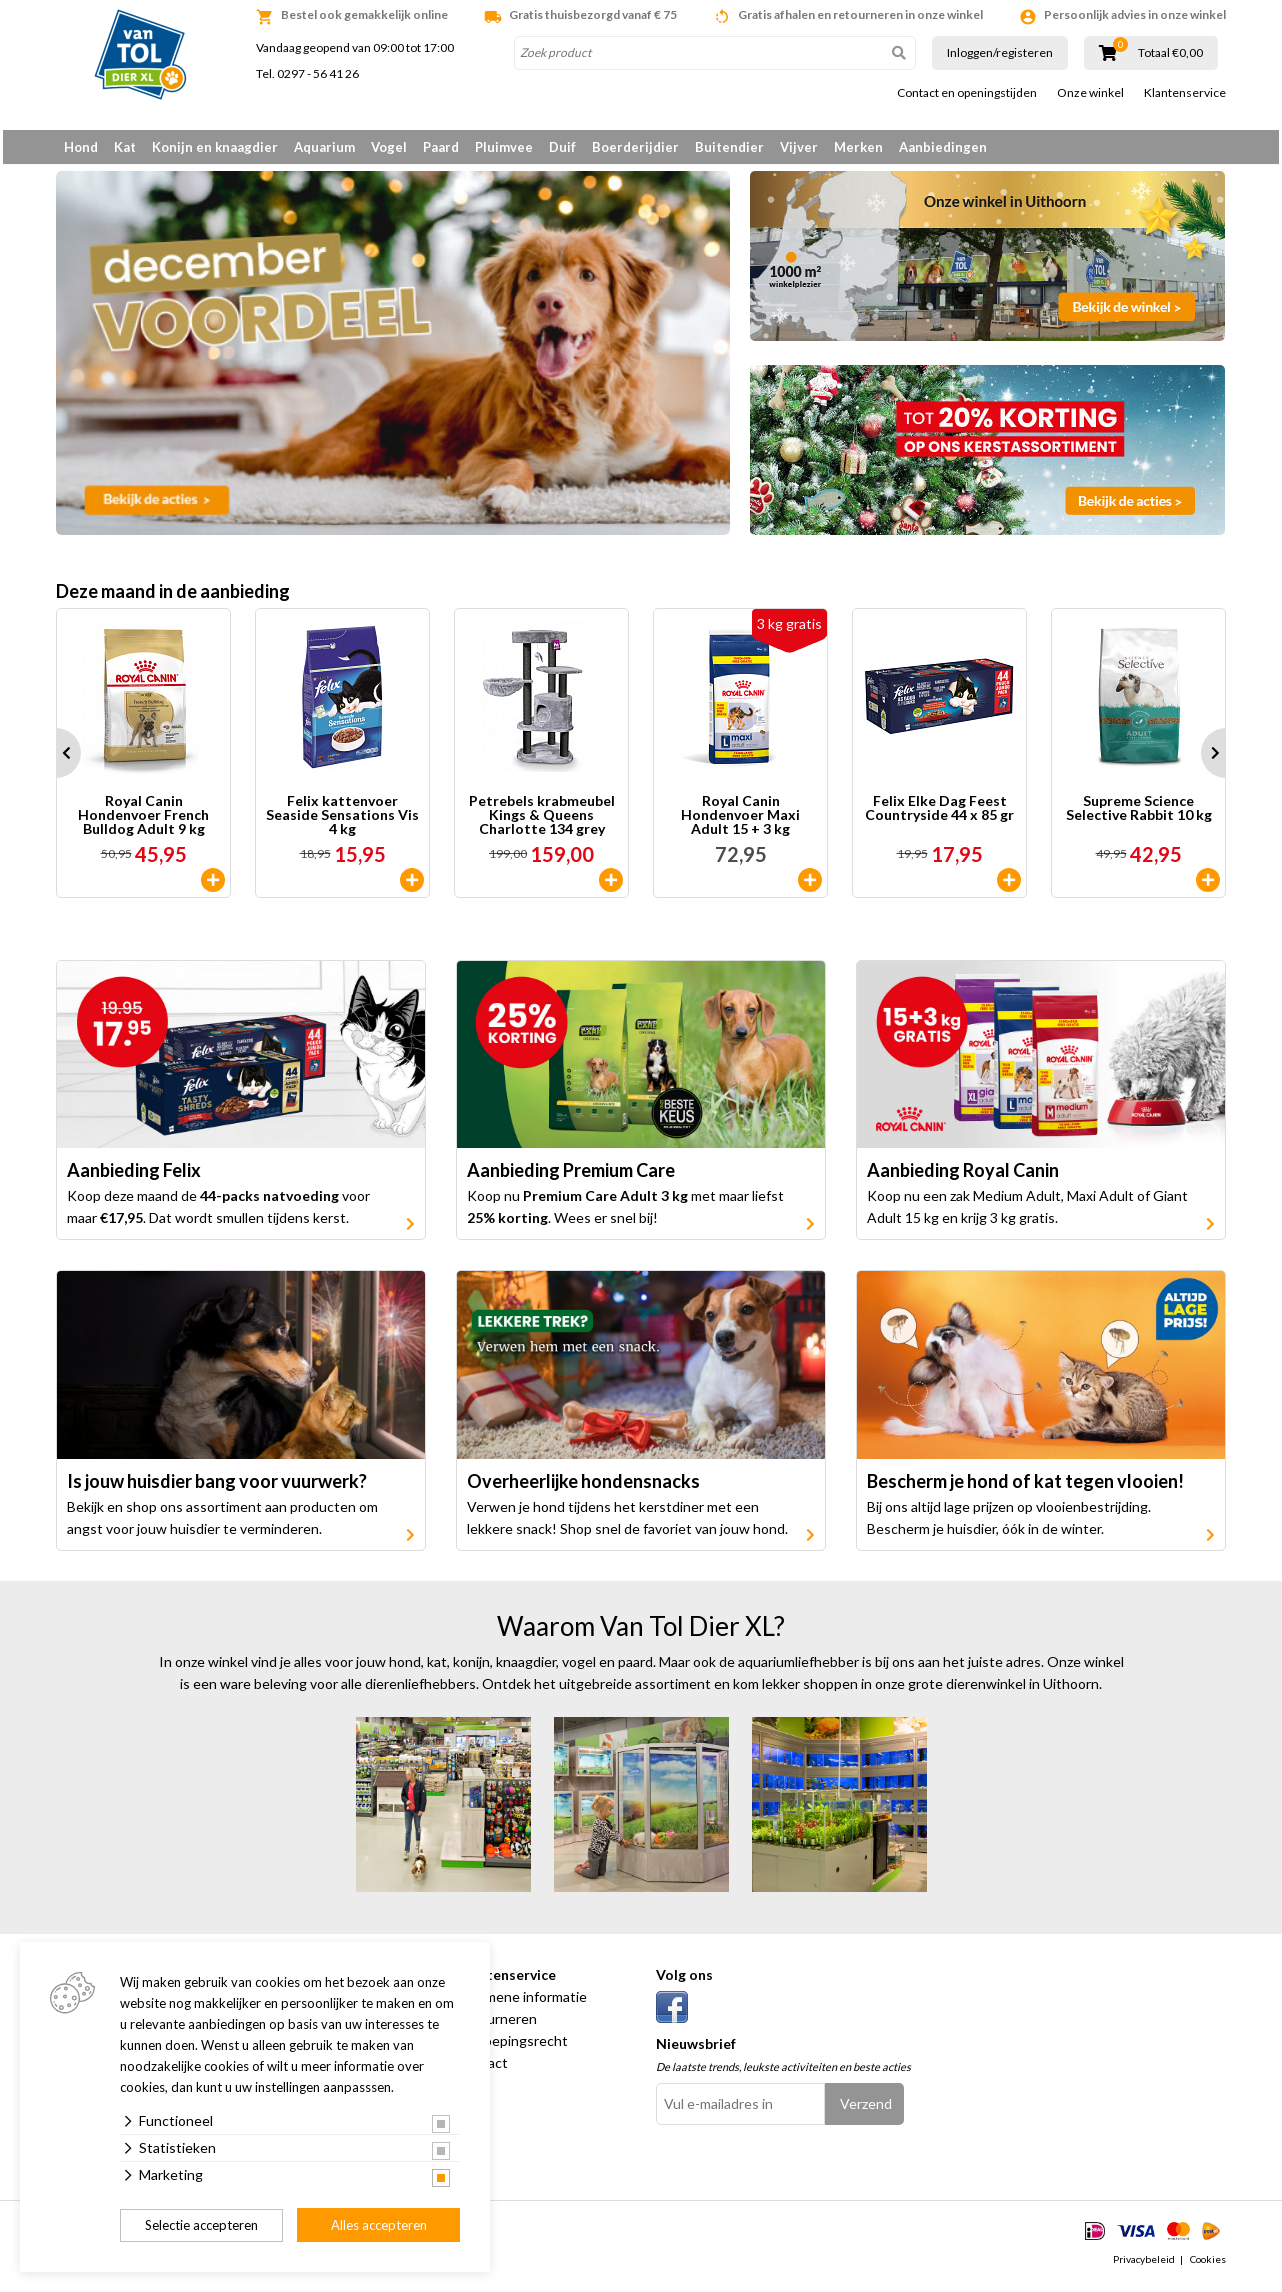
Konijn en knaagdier (215, 147)
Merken (858, 147)
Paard (441, 147)
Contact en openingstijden (967, 93)
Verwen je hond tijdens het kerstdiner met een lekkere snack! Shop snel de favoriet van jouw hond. (627, 1524)
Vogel (389, 147)
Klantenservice (1185, 93)
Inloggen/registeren (1000, 52)
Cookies (1208, 2266)
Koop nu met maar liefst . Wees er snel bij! (625, 1214)
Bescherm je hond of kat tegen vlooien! (1025, 1488)
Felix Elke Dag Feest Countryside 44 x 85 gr (939, 815)
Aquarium (324, 147)
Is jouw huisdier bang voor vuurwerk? (217, 1488)
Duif (562, 147)
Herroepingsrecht (512, 2047)
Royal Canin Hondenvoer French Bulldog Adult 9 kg (143, 822)
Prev (56, 760)
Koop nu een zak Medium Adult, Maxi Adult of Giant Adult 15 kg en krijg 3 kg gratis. (1027, 1214)
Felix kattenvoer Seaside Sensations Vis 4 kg (342, 822)
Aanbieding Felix (134, 1178)
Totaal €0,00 (1170, 53)
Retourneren (496, 2025)
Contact (482, 2069)
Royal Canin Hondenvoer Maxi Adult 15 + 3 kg (740, 822)
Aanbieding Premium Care (571, 1178)
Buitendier (729, 147)
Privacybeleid (1144, 2266)
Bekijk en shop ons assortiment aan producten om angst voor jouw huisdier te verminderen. (222, 1524)
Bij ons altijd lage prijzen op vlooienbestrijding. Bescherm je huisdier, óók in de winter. (1009, 1524)
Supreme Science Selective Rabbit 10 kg (1139, 815)
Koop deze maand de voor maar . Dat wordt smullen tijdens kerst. (218, 1214)
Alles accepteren (379, 2225)
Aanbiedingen (943, 147)
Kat (125, 147)
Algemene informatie (521, 2003)
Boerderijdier (635, 147)
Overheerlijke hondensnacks (583, 1488)
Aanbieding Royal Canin (963, 1178)
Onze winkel (1090, 93)
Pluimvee (504, 147)
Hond (81, 147)
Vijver (799, 147)
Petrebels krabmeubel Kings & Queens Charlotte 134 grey (542, 822)
